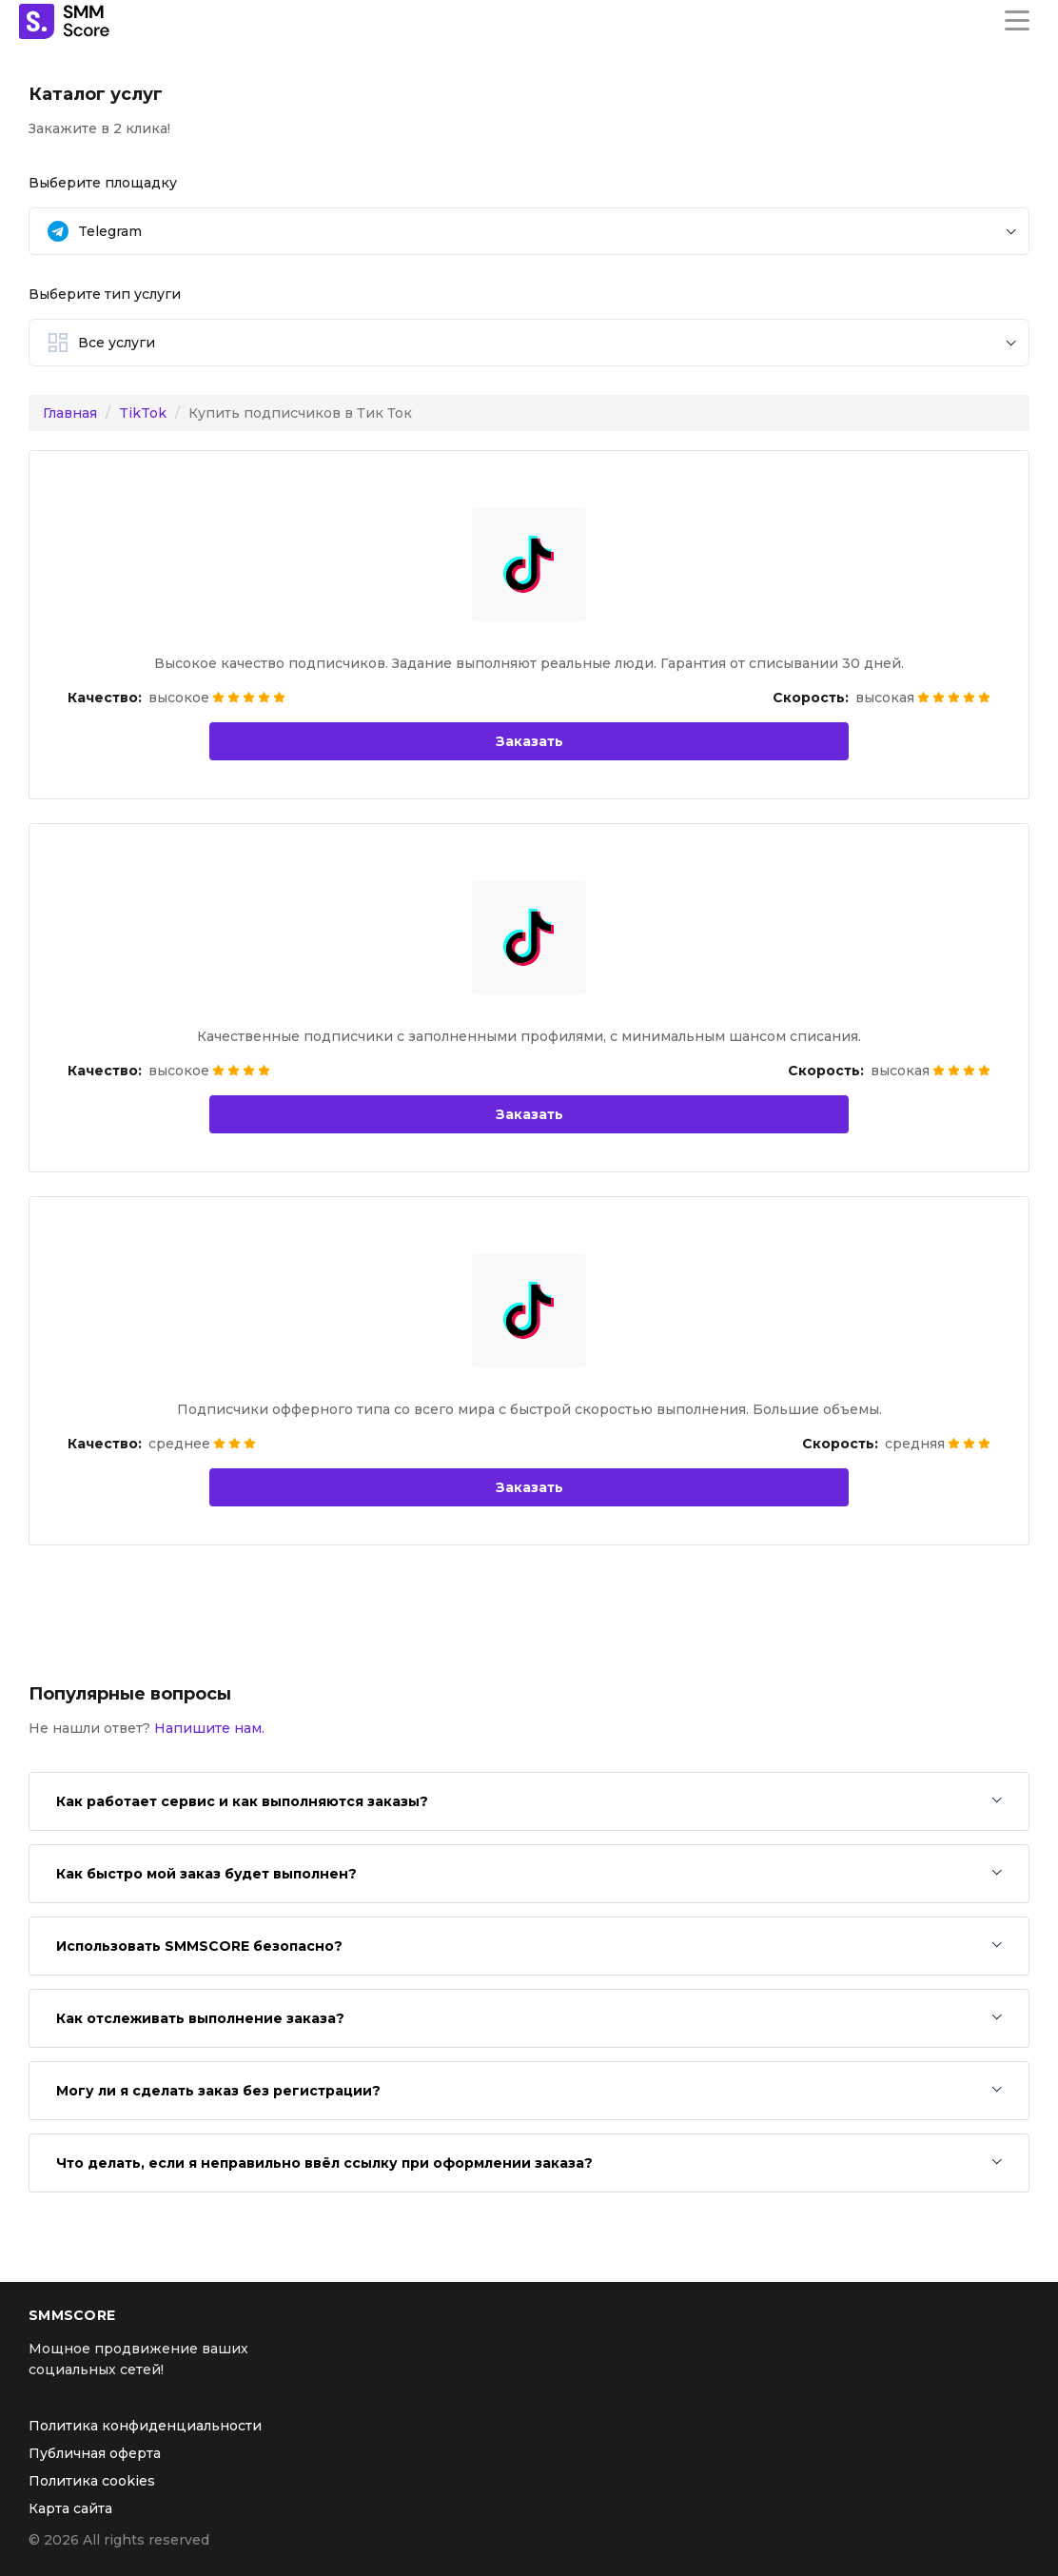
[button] (529, 231)
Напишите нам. (209, 1728)
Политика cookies (92, 2481)
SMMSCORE (72, 2316)
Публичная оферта (95, 2453)
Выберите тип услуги (105, 294)
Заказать (529, 741)
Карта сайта (70, 2508)
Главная (70, 413)
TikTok (143, 413)
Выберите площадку (103, 182)
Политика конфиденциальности (145, 2425)
